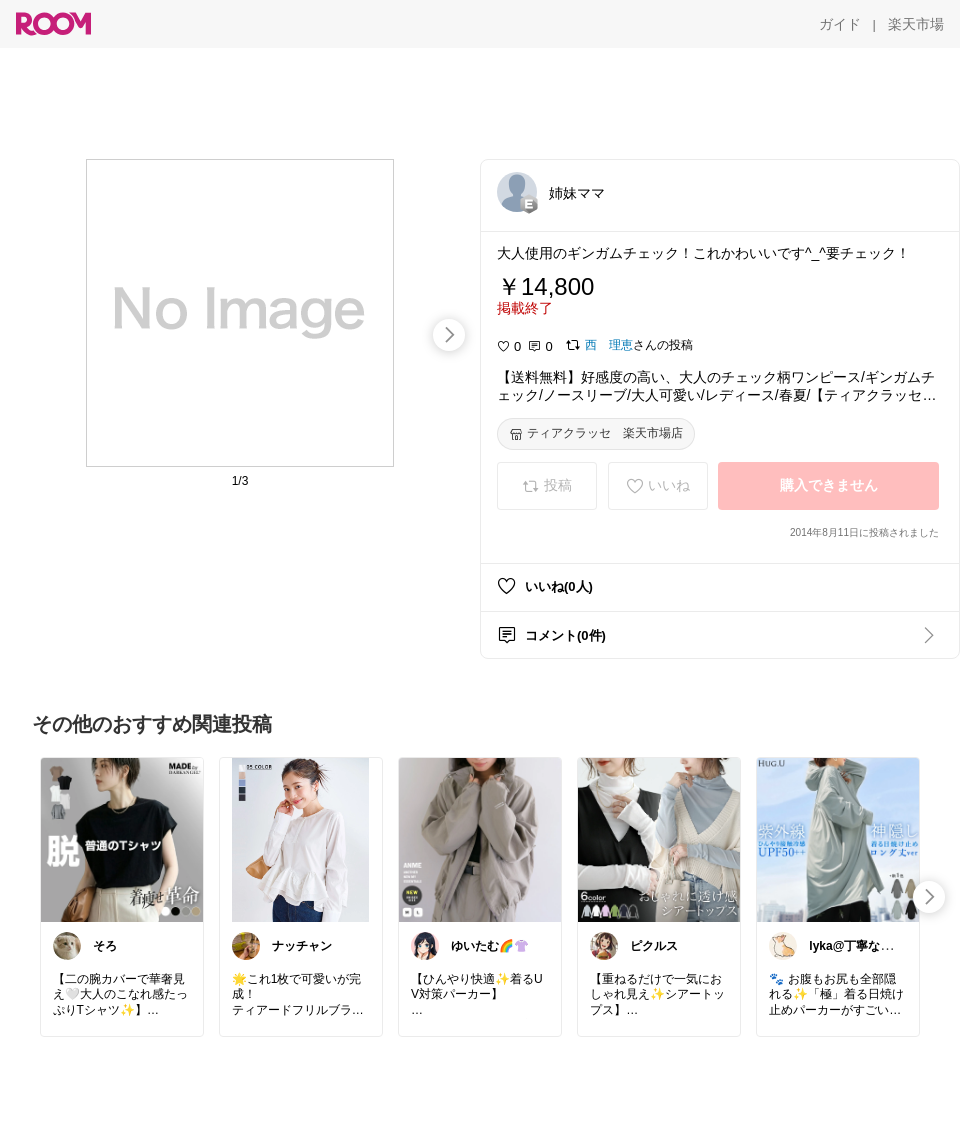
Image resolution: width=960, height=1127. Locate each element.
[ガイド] (840, 24)
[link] (122, 839)
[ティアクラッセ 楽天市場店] (596, 434)
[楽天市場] (916, 24)
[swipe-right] (449, 335)
